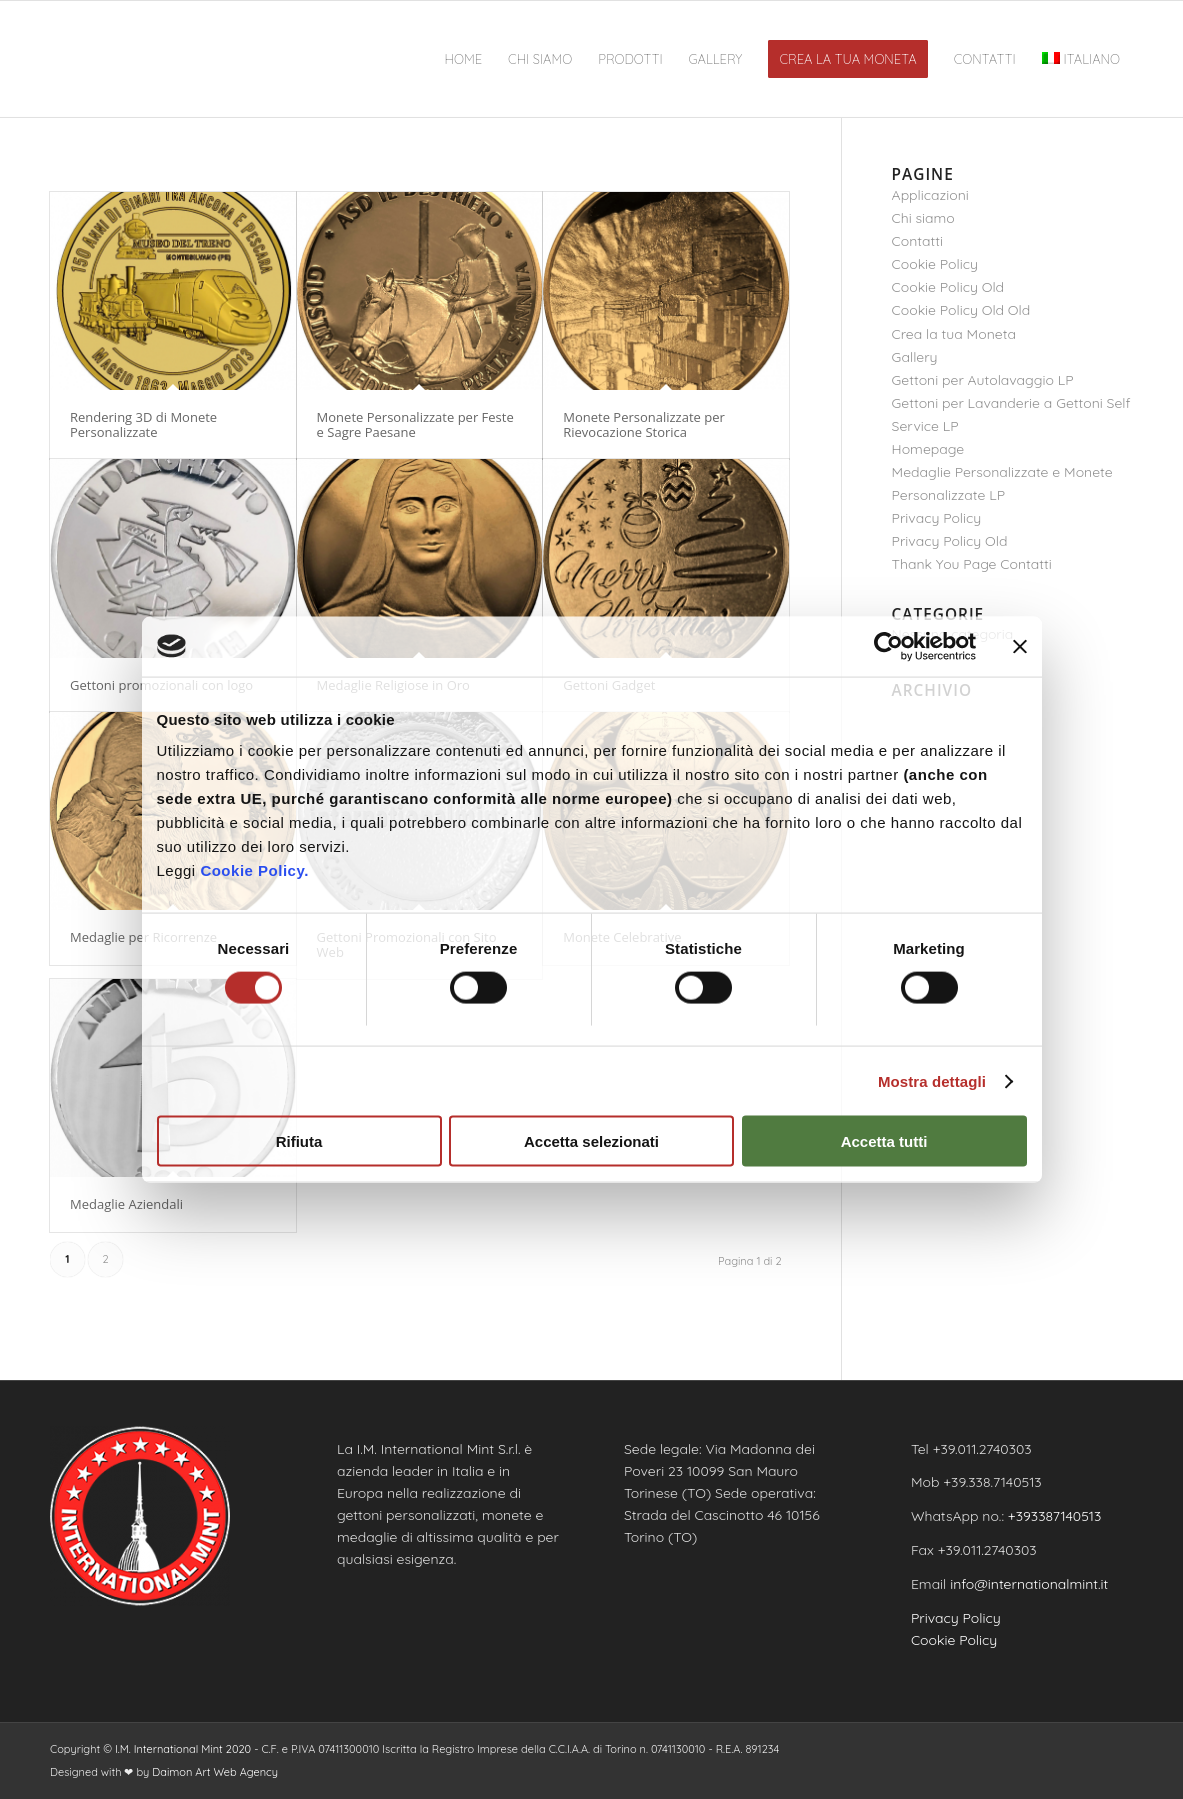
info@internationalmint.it (1029, 1584)
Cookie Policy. (254, 870)
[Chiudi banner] (1020, 646)
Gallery (915, 357)
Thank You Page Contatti (972, 564)
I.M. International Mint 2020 (183, 1749)
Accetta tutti (884, 1141)
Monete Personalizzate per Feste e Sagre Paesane (415, 424)
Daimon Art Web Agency (215, 1772)
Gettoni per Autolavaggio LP (983, 380)
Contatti (917, 241)
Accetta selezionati (591, 1141)
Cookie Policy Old (948, 287)
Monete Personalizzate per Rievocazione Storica (644, 424)
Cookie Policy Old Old (961, 310)
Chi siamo (923, 218)
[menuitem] (464, 59)
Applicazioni (930, 195)
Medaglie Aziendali (126, 1204)
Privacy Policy (937, 518)
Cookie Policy (935, 264)
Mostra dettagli (932, 1080)
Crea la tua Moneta (954, 334)
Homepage (928, 449)
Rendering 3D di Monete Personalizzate (143, 424)
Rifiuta (299, 1141)
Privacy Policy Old (950, 541)
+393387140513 (1055, 1516)
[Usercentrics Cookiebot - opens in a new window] (888, 646)
